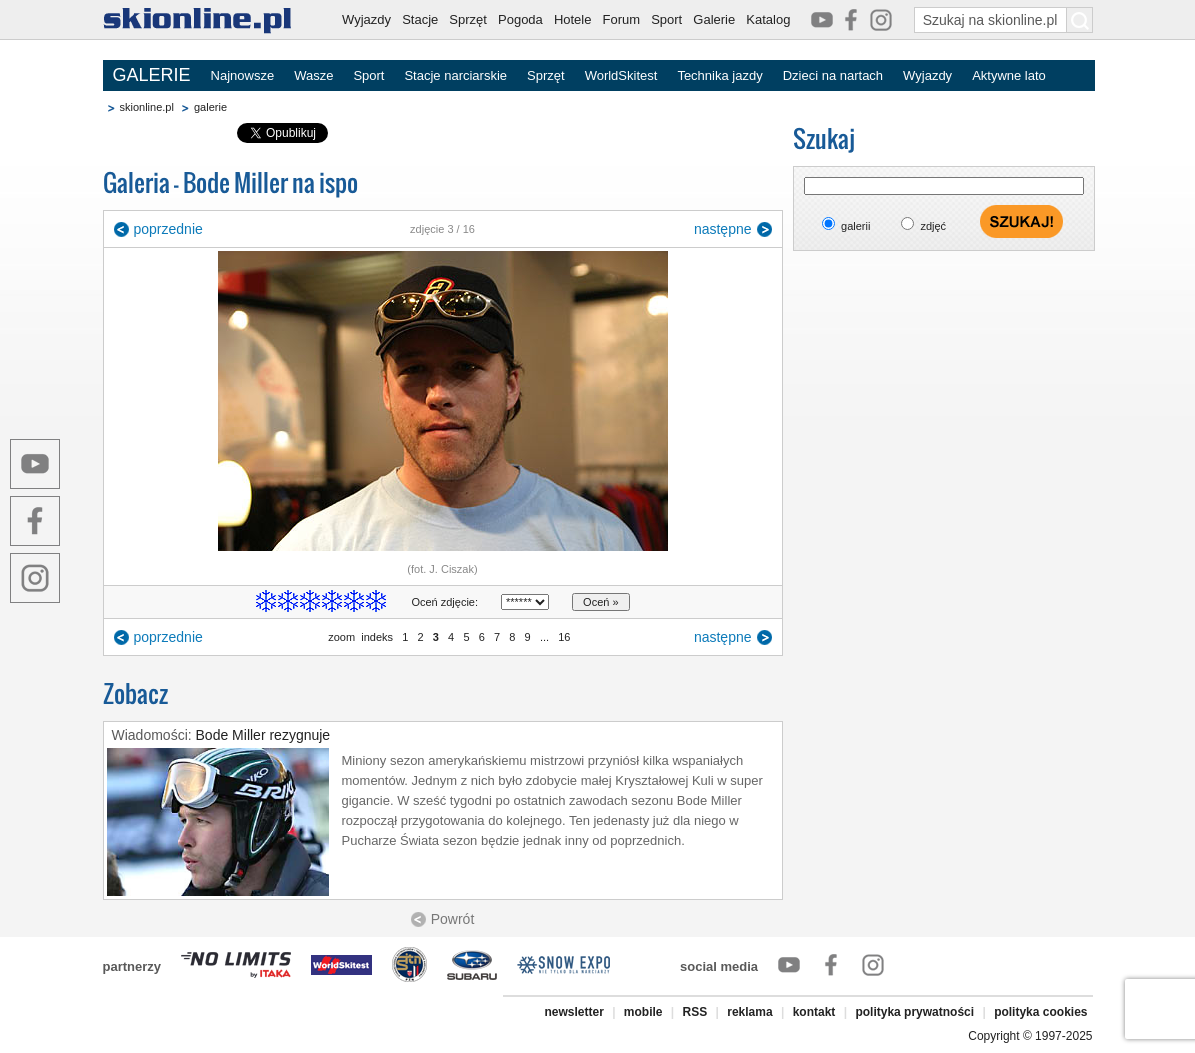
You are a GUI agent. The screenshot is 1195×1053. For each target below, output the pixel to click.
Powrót (453, 919)
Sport (666, 19)
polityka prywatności (914, 1012)
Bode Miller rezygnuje (263, 735)
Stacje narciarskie (455, 75)
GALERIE (152, 75)
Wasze (313, 75)
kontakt (814, 1012)
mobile (643, 1012)
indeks (377, 637)
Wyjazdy (366, 19)
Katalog (768, 19)
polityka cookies (1040, 1012)
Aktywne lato (1009, 75)
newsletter (573, 1012)
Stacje (420, 19)
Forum (622, 19)
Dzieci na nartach (833, 75)
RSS (695, 1012)
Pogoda (520, 19)
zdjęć (933, 226)
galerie (210, 107)
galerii (855, 226)
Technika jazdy (719, 75)
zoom (341, 637)
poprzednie (168, 229)
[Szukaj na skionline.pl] (1080, 20)
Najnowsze (243, 75)
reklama (749, 1012)
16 (564, 637)
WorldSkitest (621, 75)
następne (723, 229)
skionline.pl (147, 107)
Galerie (714, 19)
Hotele (573, 19)
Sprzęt (468, 19)
